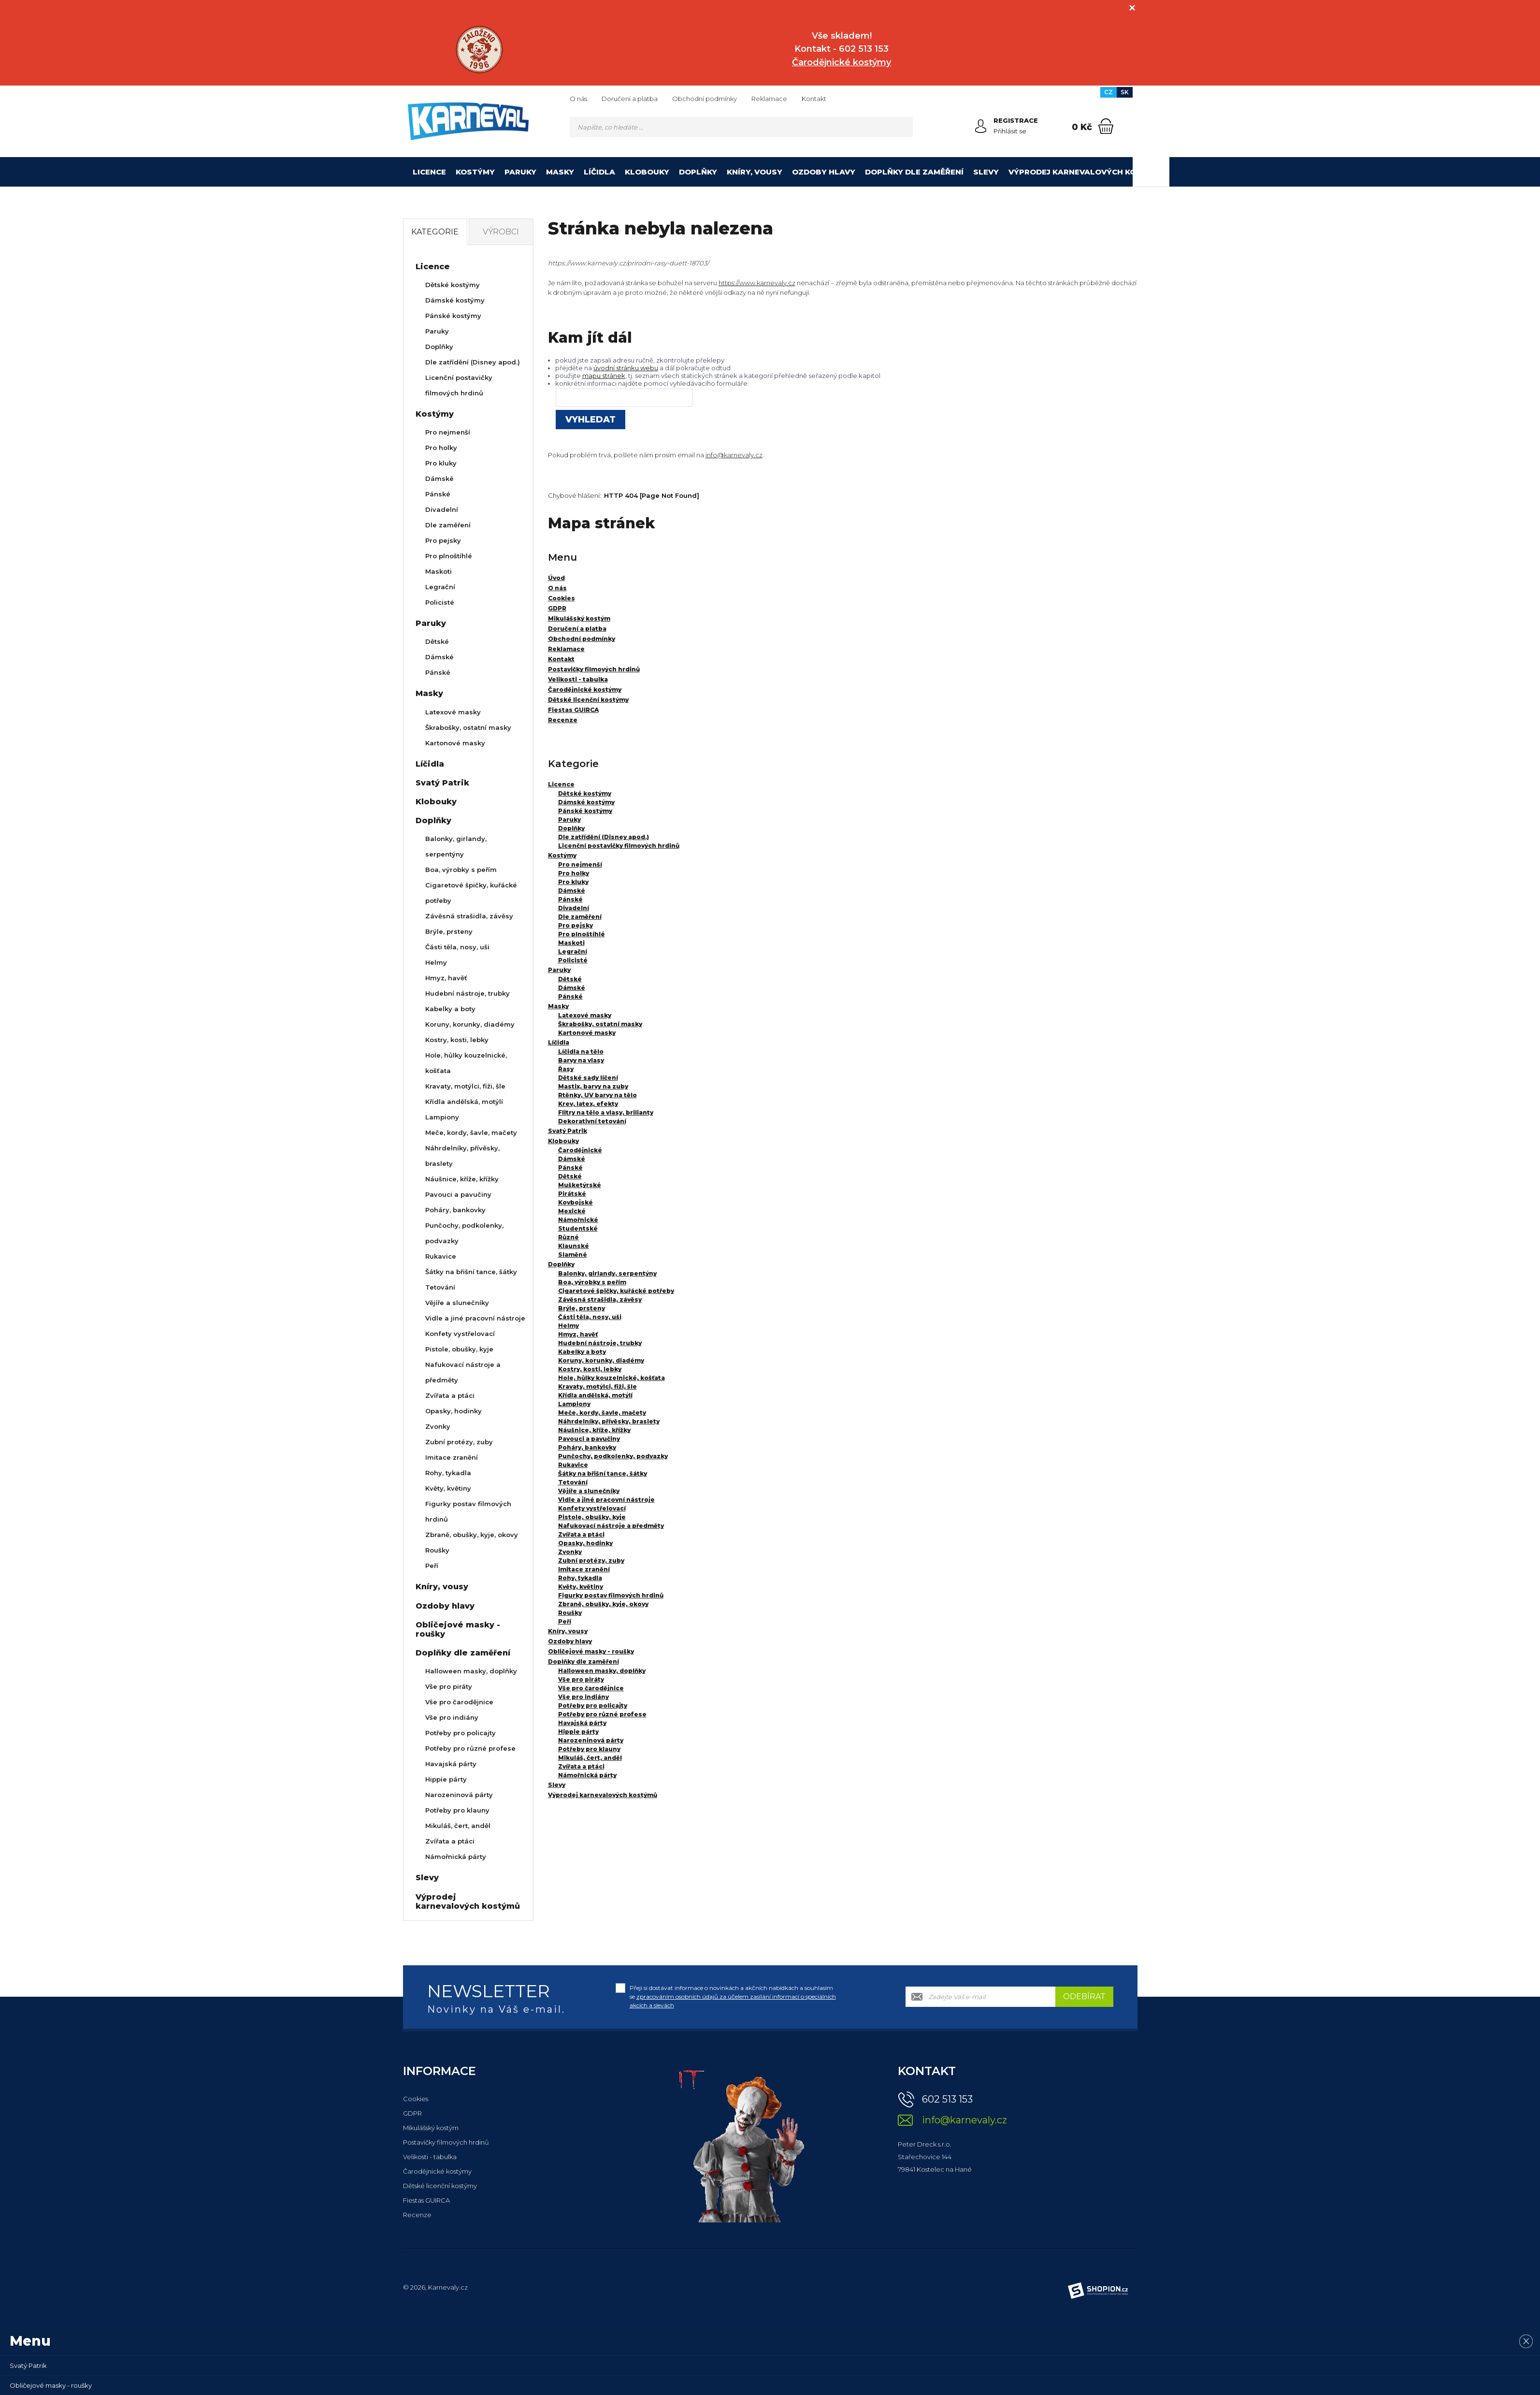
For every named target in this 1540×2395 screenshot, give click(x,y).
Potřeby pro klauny (589, 1749)
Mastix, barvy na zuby (593, 1086)
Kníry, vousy (754, 171)
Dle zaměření (580, 916)
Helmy (568, 1325)
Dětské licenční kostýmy (440, 2186)
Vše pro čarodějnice (591, 1688)
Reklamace (769, 98)
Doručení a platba (630, 98)
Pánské (570, 899)
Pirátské (572, 1193)
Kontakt (814, 98)
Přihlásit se (1009, 131)
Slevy (986, 171)
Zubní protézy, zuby (591, 1560)
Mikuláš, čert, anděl (590, 1757)
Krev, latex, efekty (588, 1103)
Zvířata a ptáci (581, 1534)
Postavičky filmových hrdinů (446, 2142)
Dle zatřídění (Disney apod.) (603, 837)
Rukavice (573, 1464)
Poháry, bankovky (587, 1447)
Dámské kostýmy (586, 802)
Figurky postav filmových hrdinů (610, 1595)
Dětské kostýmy (584, 793)
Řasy (566, 1069)
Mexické (572, 1211)
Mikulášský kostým (431, 2128)
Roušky (570, 1612)
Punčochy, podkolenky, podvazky (613, 1456)
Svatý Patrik (567, 1130)
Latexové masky (584, 1015)
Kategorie (435, 231)
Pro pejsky (575, 925)
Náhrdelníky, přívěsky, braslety (609, 1421)
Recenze (417, 2215)
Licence (429, 171)
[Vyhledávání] (741, 127)
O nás (578, 98)
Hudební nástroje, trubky (600, 1343)
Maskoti (571, 942)
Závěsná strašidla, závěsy (600, 1299)
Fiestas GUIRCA (426, 2200)
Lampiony (574, 1404)
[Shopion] (1098, 2290)
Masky (560, 171)
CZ (1108, 92)
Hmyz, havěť (578, 1334)
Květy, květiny (580, 1586)
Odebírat (1084, 1996)
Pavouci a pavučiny (589, 1438)
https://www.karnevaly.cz (757, 283)
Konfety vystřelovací (592, 1508)
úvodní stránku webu (625, 368)
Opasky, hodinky (585, 1543)
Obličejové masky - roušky (591, 1651)
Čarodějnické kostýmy (437, 2171)
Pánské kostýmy (585, 810)
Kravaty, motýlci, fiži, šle (597, 1386)
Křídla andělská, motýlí (595, 1395)
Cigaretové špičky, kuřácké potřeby (616, 1290)
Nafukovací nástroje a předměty (611, 1525)
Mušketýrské (579, 1185)
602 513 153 (947, 2099)
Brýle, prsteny (581, 1308)
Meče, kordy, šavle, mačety (602, 1412)
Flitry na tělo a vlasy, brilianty (605, 1112)
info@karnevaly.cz (734, 455)
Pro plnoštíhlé (581, 934)
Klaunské (573, 1245)
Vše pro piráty (581, 1679)
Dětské (570, 979)
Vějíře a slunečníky (588, 1491)
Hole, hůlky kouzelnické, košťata (611, 1377)
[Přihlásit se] (981, 126)
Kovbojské (575, 1202)
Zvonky (570, 1551)
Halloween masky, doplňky (602, 1670)
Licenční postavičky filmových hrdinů (618, 845)
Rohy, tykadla (580, 1578)
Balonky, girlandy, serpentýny (607, 1273)
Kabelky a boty (582, 1351)
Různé (568, 1237)
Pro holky (573, 873)
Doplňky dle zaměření (914, 171)
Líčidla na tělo (581, 1051)
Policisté (573, 960)
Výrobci (501, 231)
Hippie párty (578, 1731)
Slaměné (572, 1254)
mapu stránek (603, 375)
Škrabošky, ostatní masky (600, 1024)
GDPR (412, 2113)
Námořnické (578, 1219)
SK (1125, 92)
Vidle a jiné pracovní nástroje (606, 1499)
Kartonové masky (587, 1032)
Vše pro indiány (583, 1696)
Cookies (415, 2099)
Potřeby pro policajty (592, 1705)
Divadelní (573, 908)
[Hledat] (902, 127)
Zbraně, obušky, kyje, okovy (603, 1604)
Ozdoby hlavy (823, 171)
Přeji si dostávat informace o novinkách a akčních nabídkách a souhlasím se (733, 1996)
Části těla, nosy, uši (589, 1317)
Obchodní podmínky (704, 98)
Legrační (572, 951)
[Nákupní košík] (1105, 126)
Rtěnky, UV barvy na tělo (597, 1095)
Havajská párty (582, 1723)
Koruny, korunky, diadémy (601, 1360)
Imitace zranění (584, 1569)
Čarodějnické (580, 1150)
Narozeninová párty (590, 1740)
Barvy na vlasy (581, 1060)
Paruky (520, 171)
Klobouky (647, 171)
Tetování (573, 1482)
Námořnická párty (587, 1775)
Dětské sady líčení (588, 1077)
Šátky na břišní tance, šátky (602, 1473)
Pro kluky (573, 881)
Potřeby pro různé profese (602, 1714)
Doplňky (698, 171)
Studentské (578, 1228)
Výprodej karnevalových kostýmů (1086, 171)
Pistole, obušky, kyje (592, 1517)
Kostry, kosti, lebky (589, 1369)
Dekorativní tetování (592, 1121)
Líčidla (599, 171)
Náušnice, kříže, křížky (594, 1430)
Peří (564, 1621)
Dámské (571, 890)
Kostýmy (475, 171)
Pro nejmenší (580, 864)
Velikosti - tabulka (430, 2157)
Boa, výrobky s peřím (592, 1282)
